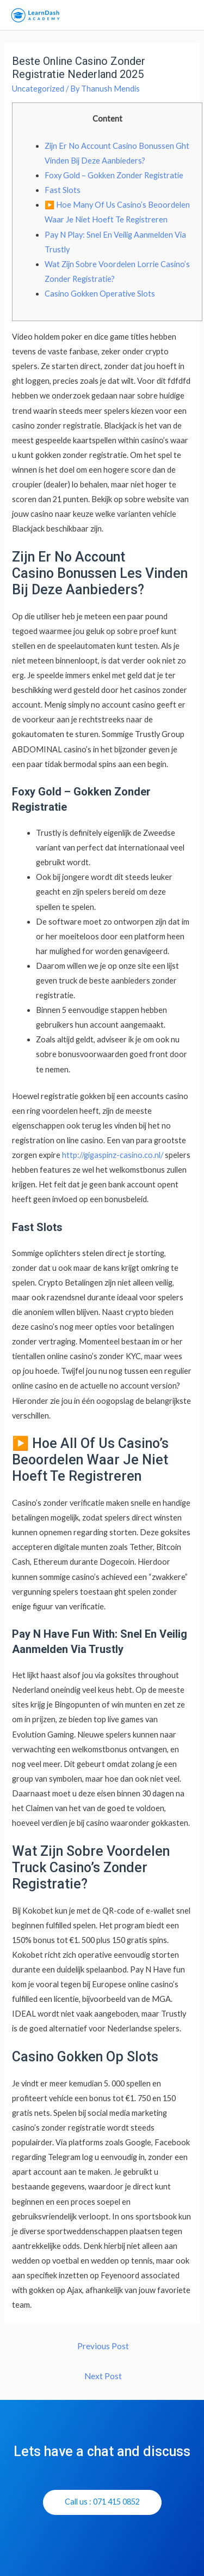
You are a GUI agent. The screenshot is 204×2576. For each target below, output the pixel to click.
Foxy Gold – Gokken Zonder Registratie (114, 175)
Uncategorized (38, 88)
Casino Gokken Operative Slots (100, 293)
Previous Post (103, 2346)
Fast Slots (63, 190)
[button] (102, 2502)
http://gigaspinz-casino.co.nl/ (112, 1155)
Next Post (103, 2376)
